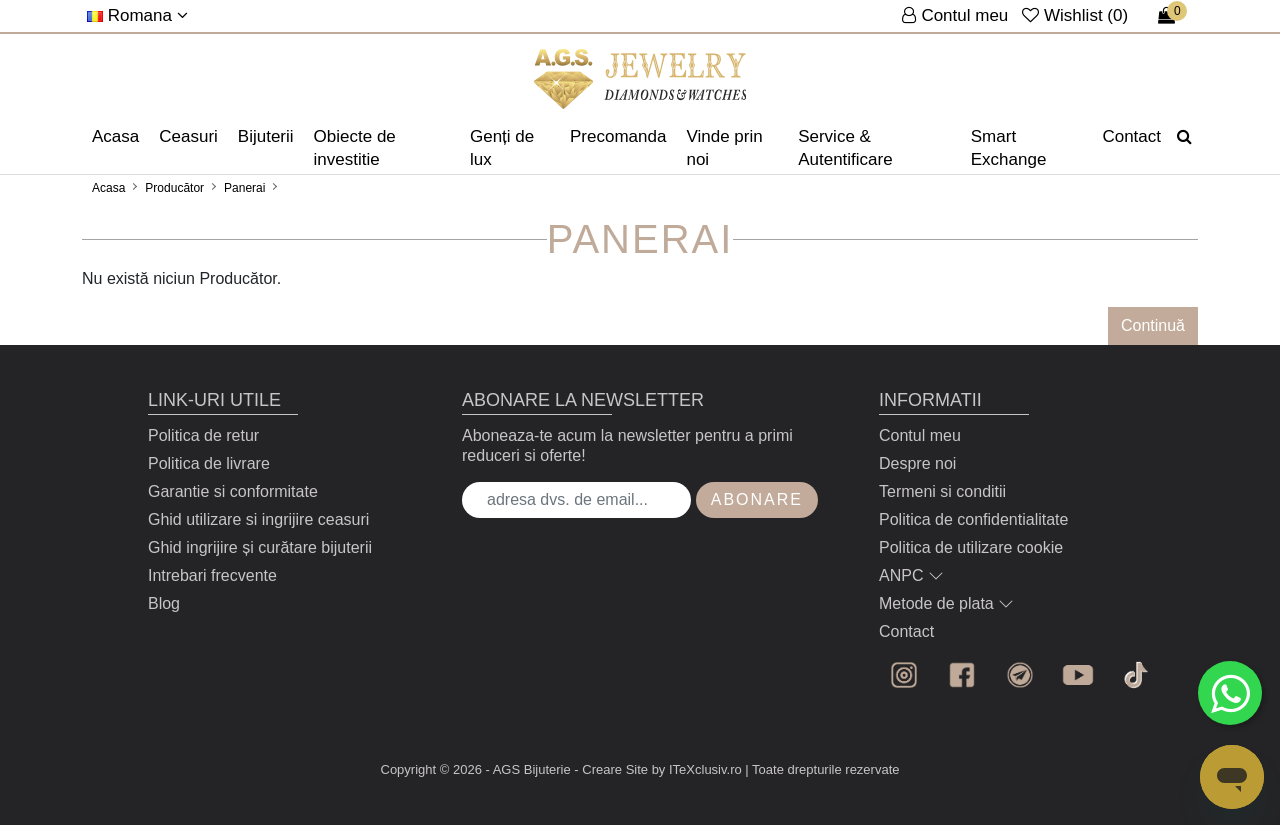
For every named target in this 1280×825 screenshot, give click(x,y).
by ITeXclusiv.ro (697, 769)
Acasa (115, 136)
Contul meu (920, 435)
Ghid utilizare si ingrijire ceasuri (258, 519)
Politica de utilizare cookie (971, 547)
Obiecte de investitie (355, 148)
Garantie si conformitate (233, 491)
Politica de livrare (209, 463)
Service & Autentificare (845, 148)
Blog (164, 603)
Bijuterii (266, 136)
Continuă (1153, 325)
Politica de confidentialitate (973, 519)
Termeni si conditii (942, 491)
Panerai (244, 188)
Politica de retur (203, 435)
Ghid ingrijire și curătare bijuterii (260, 547)
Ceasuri (188, 136)
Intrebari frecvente (212, 575)
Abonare (757, 499)
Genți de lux (502, 148)
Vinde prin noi (724, 148)
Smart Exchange (1009, 148)
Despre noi (917, 463)
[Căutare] (1184, 137)
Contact (1131, 136)
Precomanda (618, 136)
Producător (174, 188)
